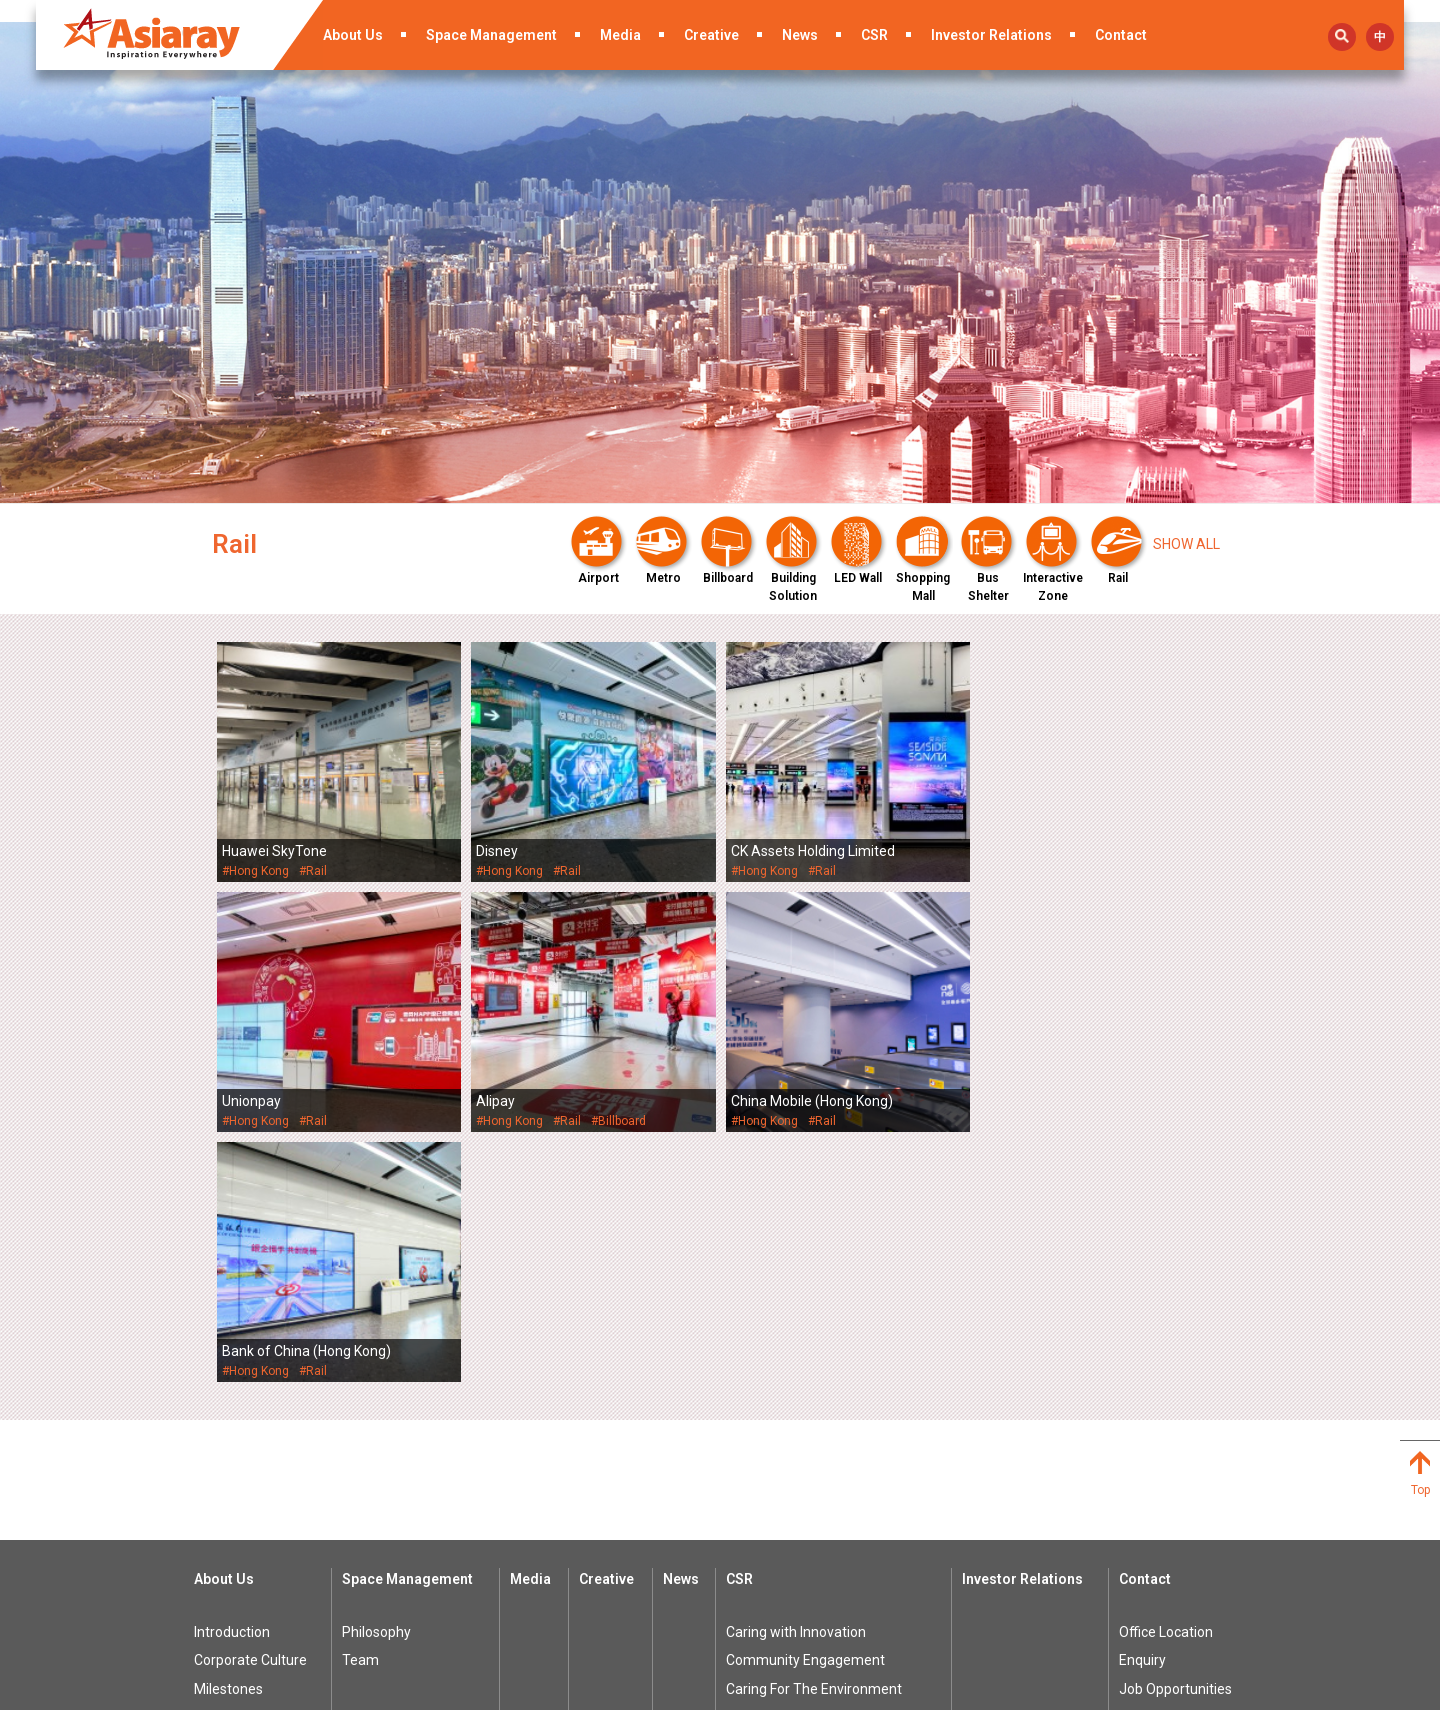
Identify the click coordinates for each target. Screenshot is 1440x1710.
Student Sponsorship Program (822, 1467)
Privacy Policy (981, 1690)
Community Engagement (805, 1410)
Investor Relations (991, 35)
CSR (874, 35)
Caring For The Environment (814, 1439)
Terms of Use (877, 1690)
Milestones (228, 1439)
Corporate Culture (250, 1410)
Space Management (491, 35)
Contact (1121, 35)
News (800, 35)
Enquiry (1142, 1410)
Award (215, 1467)
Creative (711, 35)
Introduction (232, 1382)
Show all (1186, 544)
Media (620, 35)
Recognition (231, 1496)
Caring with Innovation (796, 1382)
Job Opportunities (1175, 1439)
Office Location (1166, 1382)
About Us (353, 35)
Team (360, 1410)
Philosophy (376, 1382)
